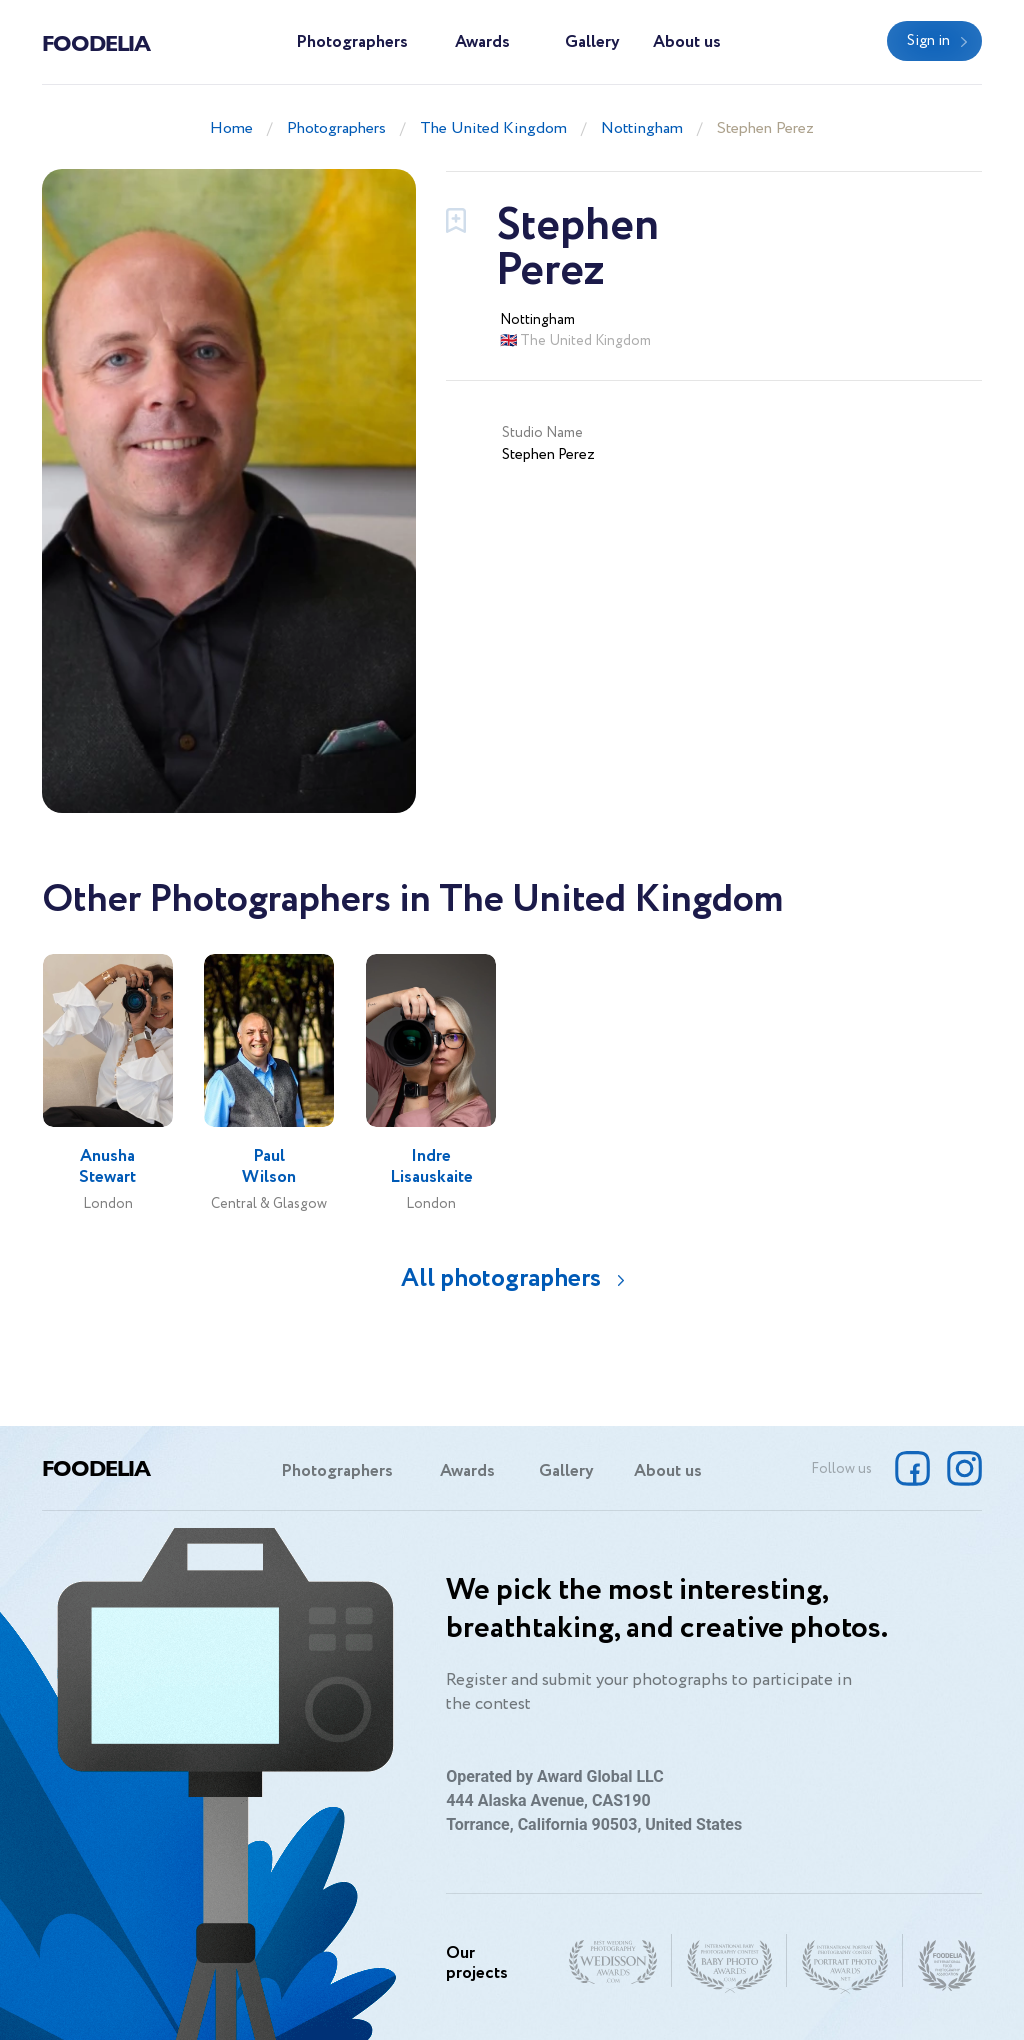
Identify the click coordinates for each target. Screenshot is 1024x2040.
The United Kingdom (493, 128)
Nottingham (642, 128)
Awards (482, 42)
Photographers (352, 42)
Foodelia (96, 42)
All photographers (501, 1278)
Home (231, 128)
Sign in (928, 41)
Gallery (592, 42)
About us (687, 42)
